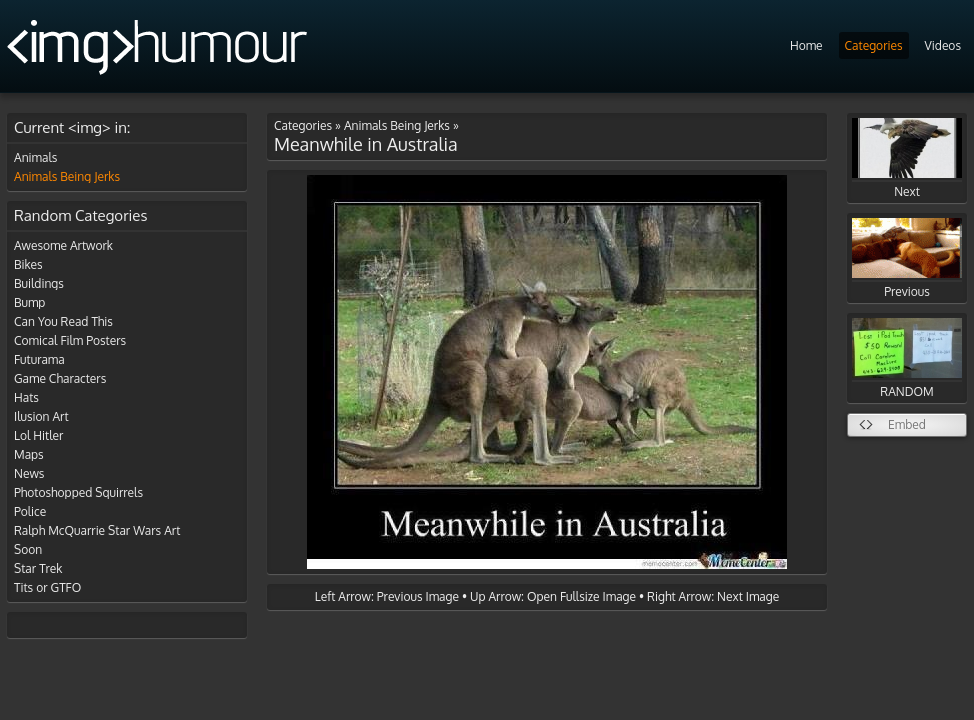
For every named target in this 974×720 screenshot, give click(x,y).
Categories (874, 45)
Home (806, 45)
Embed (907, 424)
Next (907, 158)
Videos (943, 45)
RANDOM (907, 358)
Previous (907, 258)
